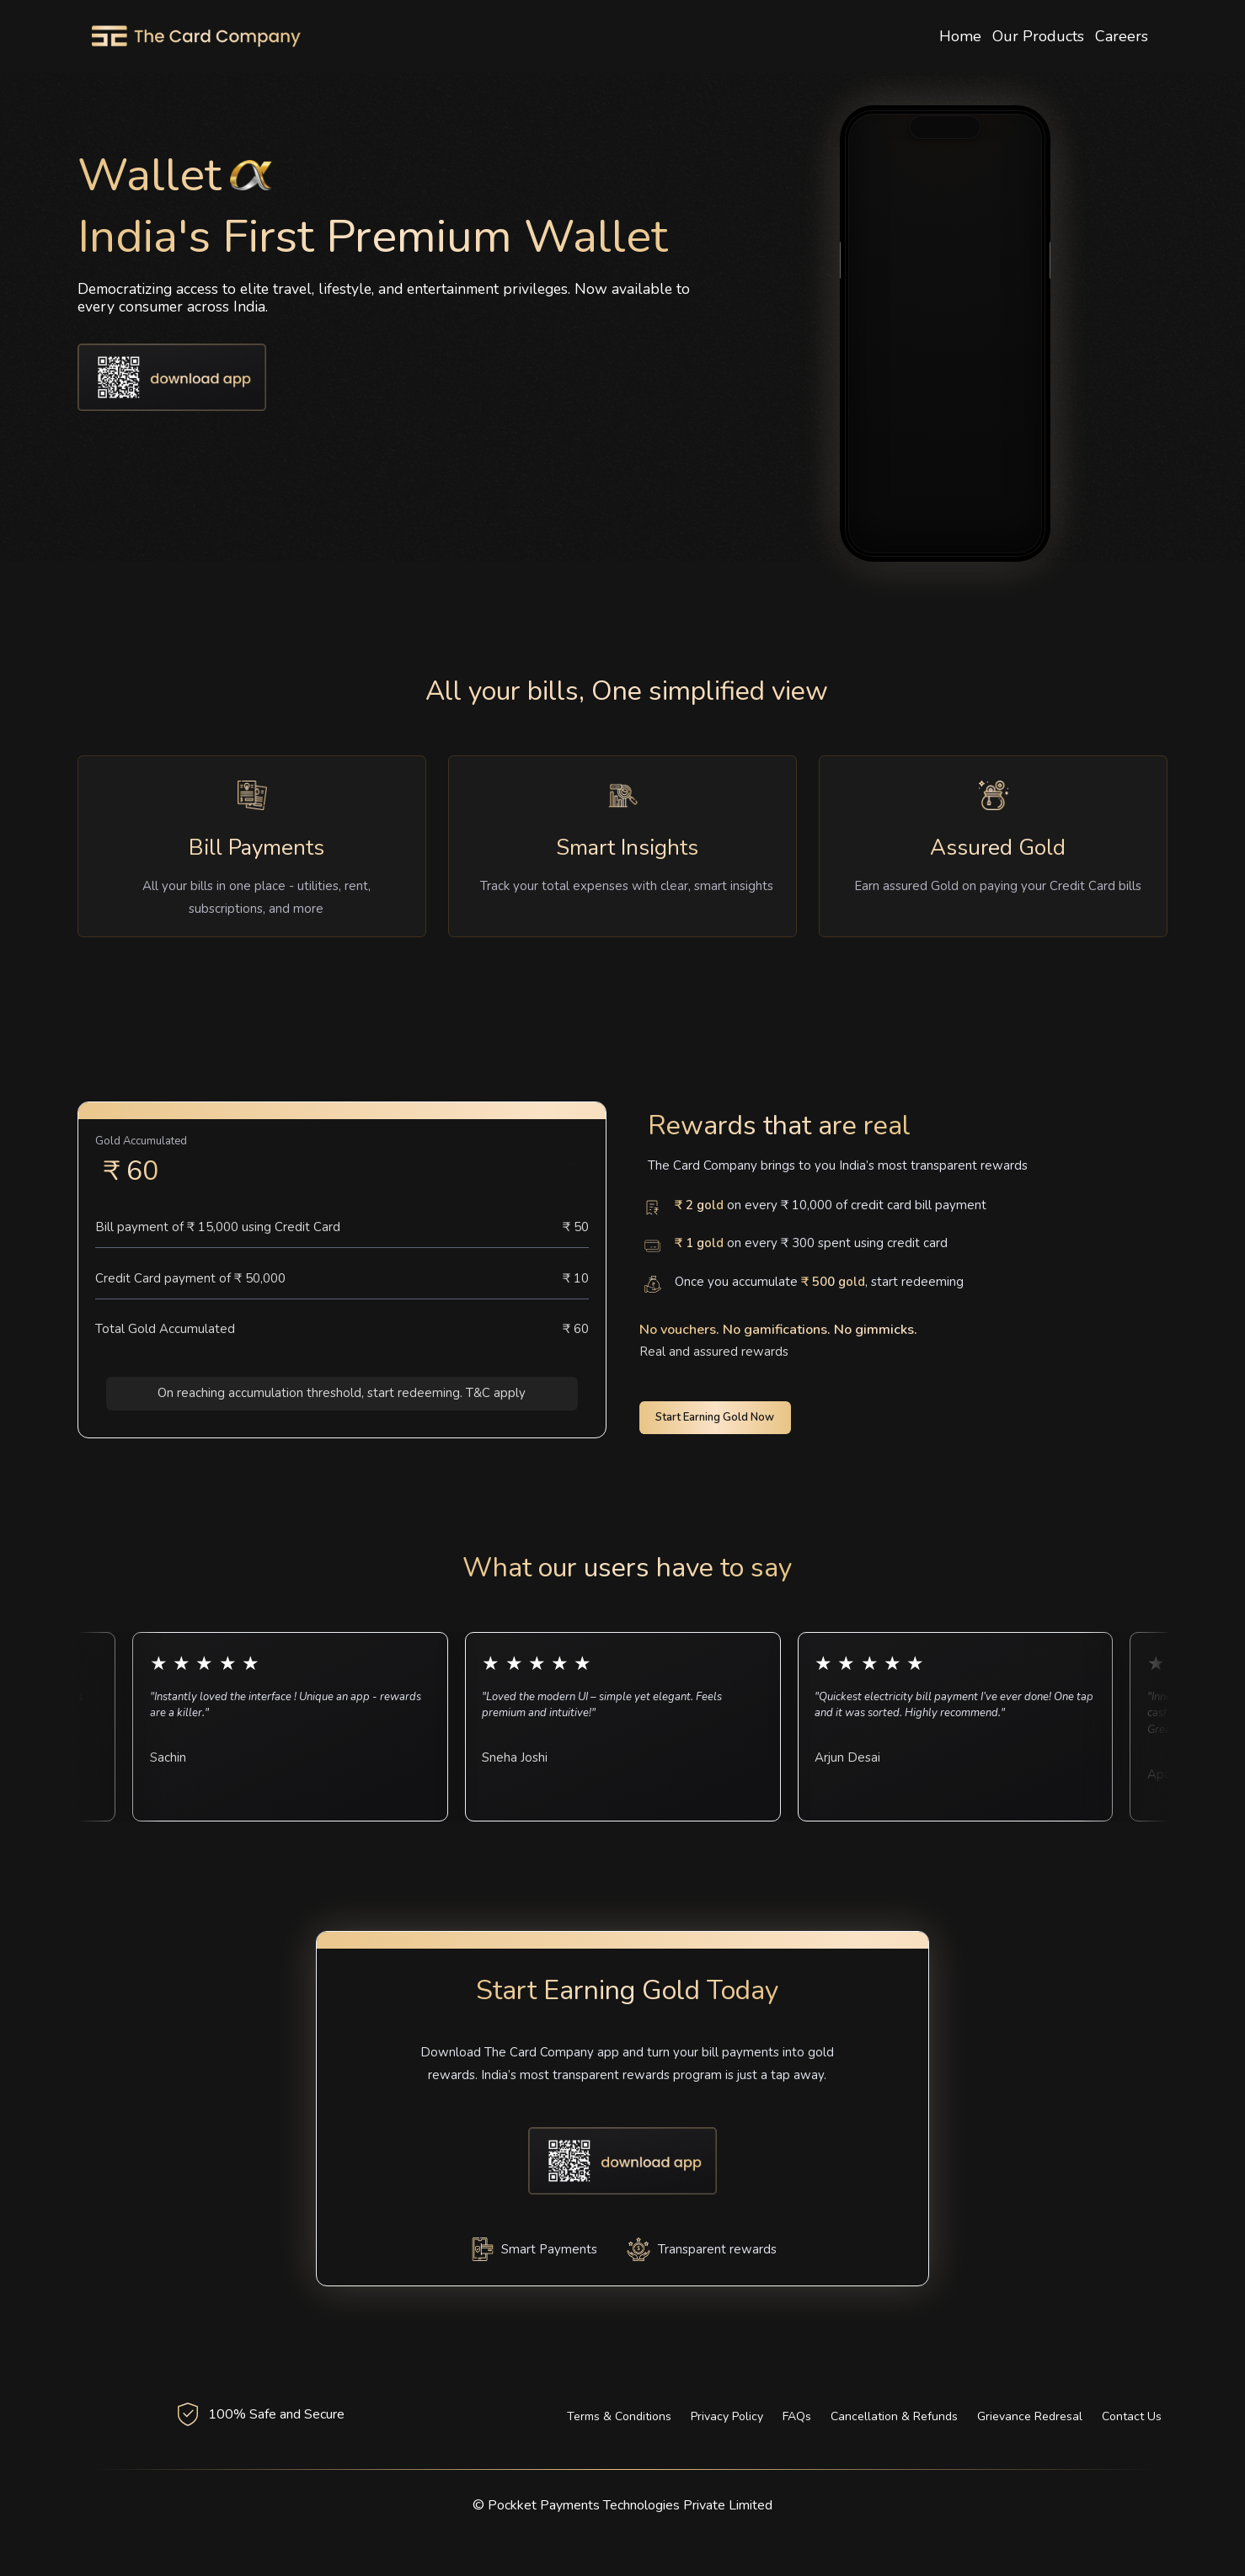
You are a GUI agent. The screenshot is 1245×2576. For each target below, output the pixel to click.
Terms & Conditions (619, 2416)
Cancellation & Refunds (894, 2416)
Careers (1121, 36)
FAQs (797, 2416)
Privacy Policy (727, 2416)
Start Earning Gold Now (714, 1417)
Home (960, 36)
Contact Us (1132, 2416)
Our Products (1038, 36)
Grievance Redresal (1029, 2416)
